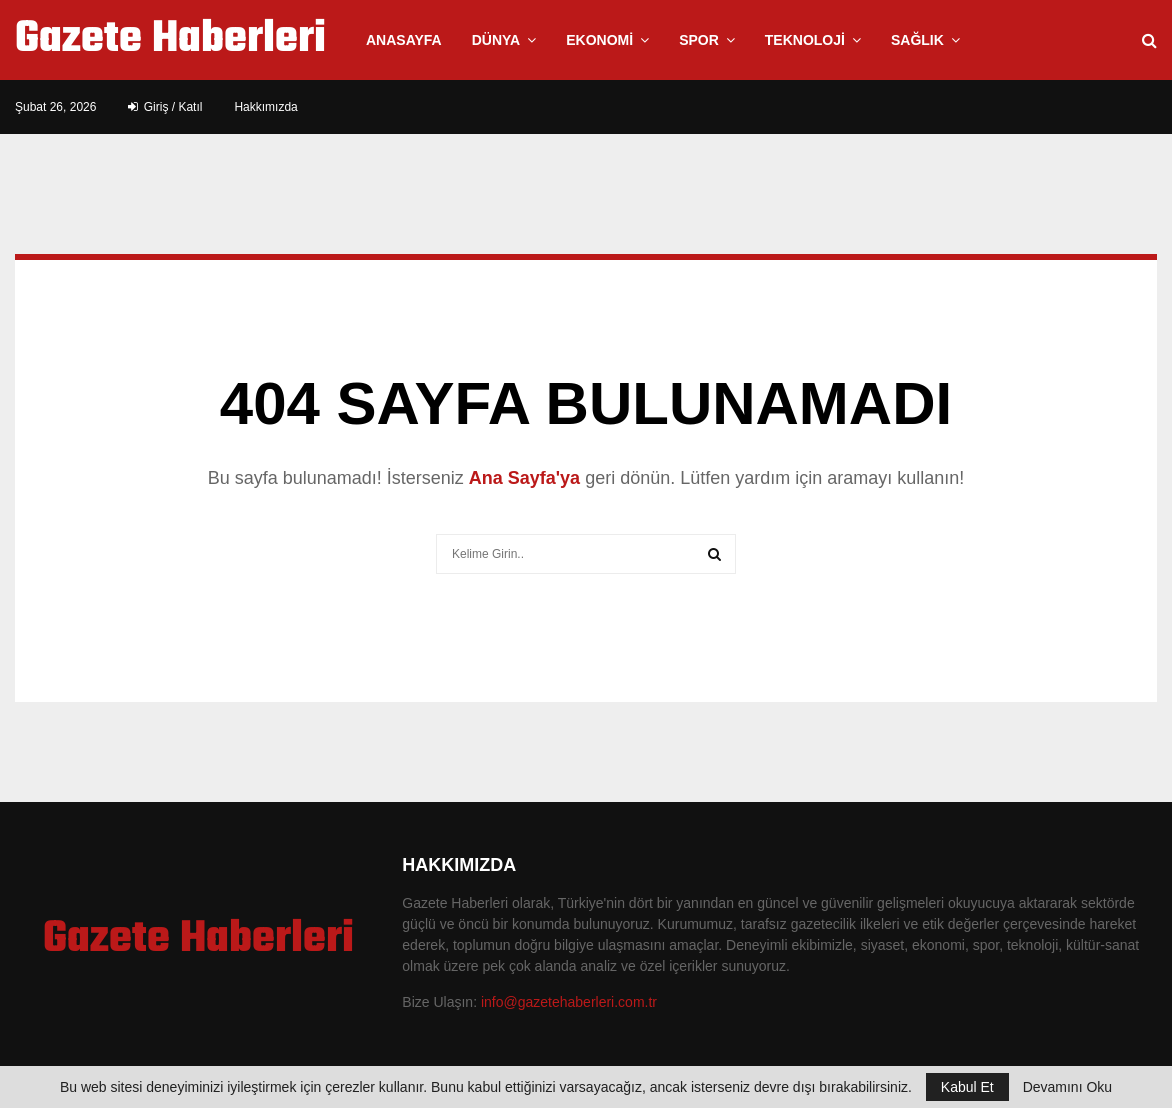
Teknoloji (805, 40)
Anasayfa (404, 40)
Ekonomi (599, 40)
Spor (699, 40)
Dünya (496, 40)
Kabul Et (967, 1087)
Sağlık (917, 40)
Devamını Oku (1067, 1087)
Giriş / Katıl (165, 107)
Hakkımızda (265, 107)
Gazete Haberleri (170, 40)
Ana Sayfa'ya (524, 478)
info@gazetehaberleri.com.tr (569, 1002)
